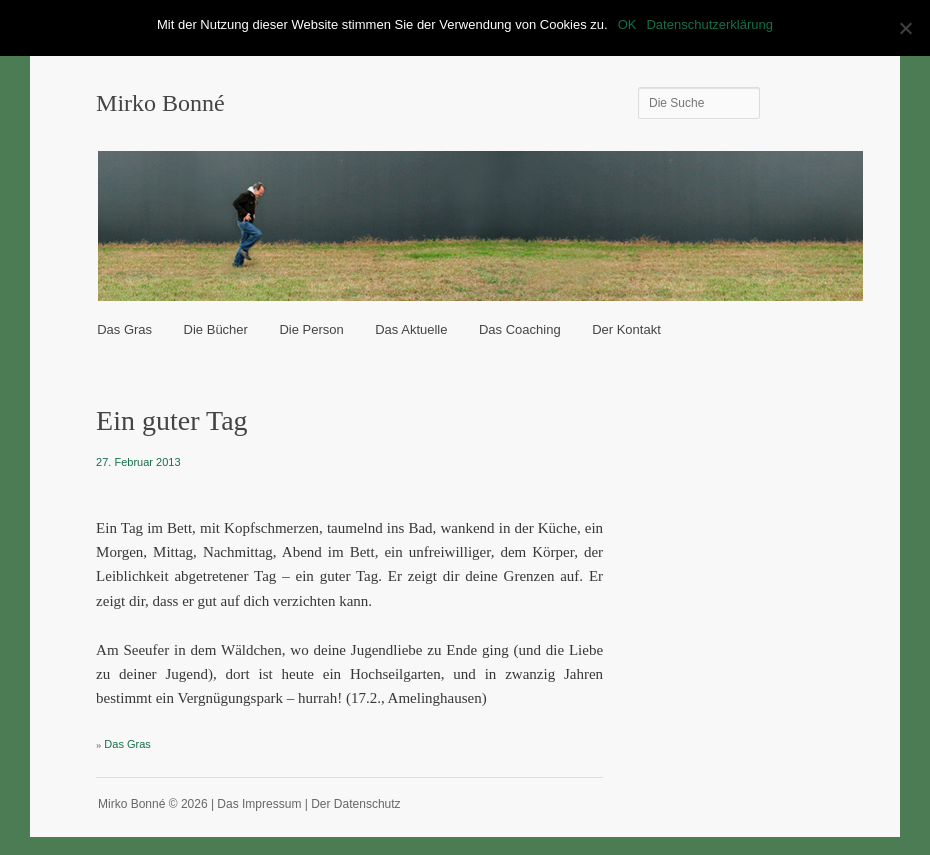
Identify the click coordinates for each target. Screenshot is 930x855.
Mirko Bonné (160, 103)
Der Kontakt (626, 329)
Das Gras (124, 329)
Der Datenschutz (355, 804)
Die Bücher (216, 329)
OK (627, 24)
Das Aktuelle (411, 329)
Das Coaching (520, 329)
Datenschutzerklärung (709, 24)
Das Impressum (259, 804)
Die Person (311, 329)
